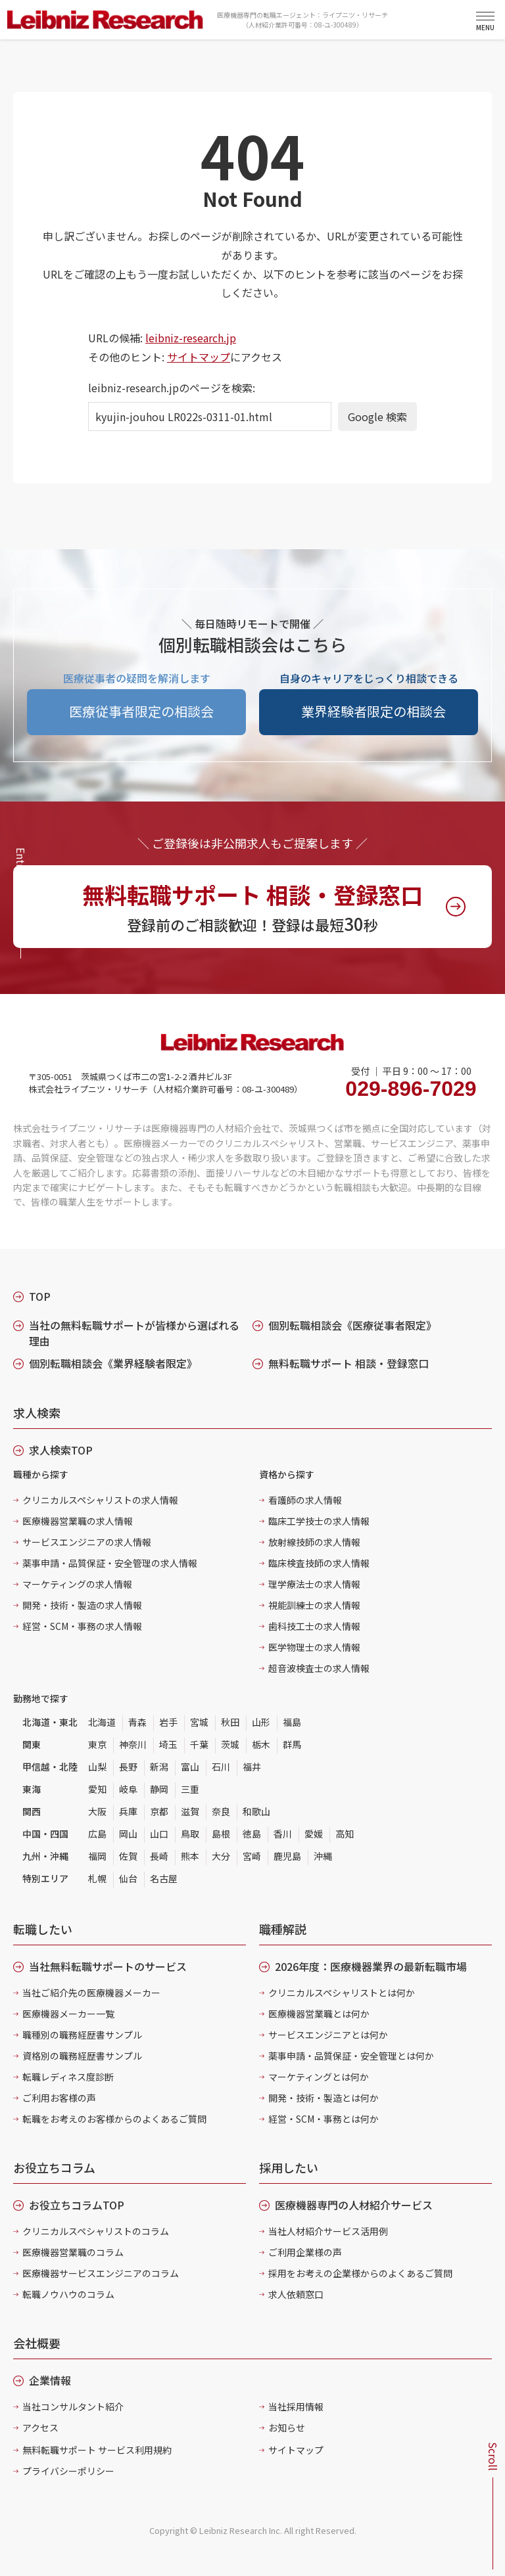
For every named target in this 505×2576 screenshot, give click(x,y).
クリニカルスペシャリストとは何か (341, 1992)
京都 (159, 1811)
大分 (221, 1856)
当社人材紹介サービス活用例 (328, 2231)
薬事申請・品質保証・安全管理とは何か (351, 2055)
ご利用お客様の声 (59, 2097)
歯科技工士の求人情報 (314, 1626)
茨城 (230, 1744)
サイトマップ (198, 357)
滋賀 (190, 1811)
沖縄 (323, 1856)
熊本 (190, 1856)
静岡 (159, 1789)
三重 (190, 1789)
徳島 (252, 1833)
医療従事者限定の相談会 (141, 711)
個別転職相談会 (352, 1325)
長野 (128, 1766)
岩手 (168, 1722)
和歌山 (256, 1811)
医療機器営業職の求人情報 (77, 1520)
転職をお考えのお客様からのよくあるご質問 (114, 2118)
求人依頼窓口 (296, 2294)
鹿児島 (287, 1856)
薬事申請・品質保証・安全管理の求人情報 (109, 1563)
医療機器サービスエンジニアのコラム (100, 2273)
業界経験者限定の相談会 (373, 711)
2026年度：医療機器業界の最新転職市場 (371, 1966)
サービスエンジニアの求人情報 (86, 1541)
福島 (292, 1722)
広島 (97, 1833)
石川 (221, 1766)
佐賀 (128, 1856)
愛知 (97, 1789)
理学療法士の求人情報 (314, 1584)
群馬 (292, 1744)
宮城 (199, 1722)
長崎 (159, 1856)
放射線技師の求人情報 (314, 1541)
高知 (344, 1833)
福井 (252, 1766)
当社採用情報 (296, 2406)
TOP (40, 1296)
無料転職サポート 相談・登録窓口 (348, 1363)
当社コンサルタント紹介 (73, 2406)
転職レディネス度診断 (68, 2076)
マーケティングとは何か (318, 2076)
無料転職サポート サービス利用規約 (97, 2449)
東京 (97, 1744)
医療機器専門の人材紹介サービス (354, 2205)
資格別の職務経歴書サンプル (82, 2055)
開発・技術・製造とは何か (323, 2097)
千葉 (199, 1744)
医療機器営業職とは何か (319, 2013)
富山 (190, 1766)
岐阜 (128, 1789)
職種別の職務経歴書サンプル (82, 2034)
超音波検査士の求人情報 (319, 1668)
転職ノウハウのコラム (68, 2294)
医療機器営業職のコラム (73, 2252)
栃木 (261, 1744)
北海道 (102, 1722)
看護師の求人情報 (305, 1499)
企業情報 (50, 2380)
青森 (137, 1722)
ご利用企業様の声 (305, 2252)
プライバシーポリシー (68, 2470)
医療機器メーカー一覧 (68, 2013)
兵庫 (128, 1811)
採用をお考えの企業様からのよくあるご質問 (360, 2273)
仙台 (128, 1878)
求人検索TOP (61, 1450)
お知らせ (286, 2427)
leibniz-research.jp (190, 338)
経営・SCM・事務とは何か (323, 2118)
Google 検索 (377, 416)
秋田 (230, 1722)
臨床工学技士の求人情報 (319, 1520)
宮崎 (252, 1856)
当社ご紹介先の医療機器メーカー (91, 1992)
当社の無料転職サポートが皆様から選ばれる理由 (134, 1333)
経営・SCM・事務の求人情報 (82, 1626)
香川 (283, 1833)
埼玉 (168, 1744)
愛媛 (313, 1833)
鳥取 (190, 1833)
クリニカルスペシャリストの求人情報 (100, 1499)
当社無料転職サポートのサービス (108, 1966)
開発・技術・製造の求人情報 (82, 1605)
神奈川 (133, 1744)
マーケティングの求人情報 (77, 1584)
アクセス (40, 2427)
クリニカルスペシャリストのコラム (95, 2231)
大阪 (97, 1811)
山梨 (97, 1766)
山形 (261, 1722)
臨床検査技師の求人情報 (319, 1563)
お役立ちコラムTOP (76, 2205)
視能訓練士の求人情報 (314, 1605)
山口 (159, 1833)
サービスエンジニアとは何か (328, 2034)
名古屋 (164, 1878)
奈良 (221, 1811)
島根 (221, 1833)
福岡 (97, 1856)
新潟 (159, 1766)
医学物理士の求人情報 (314, 1647)
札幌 (97, 1878)
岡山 (128, 1833)
